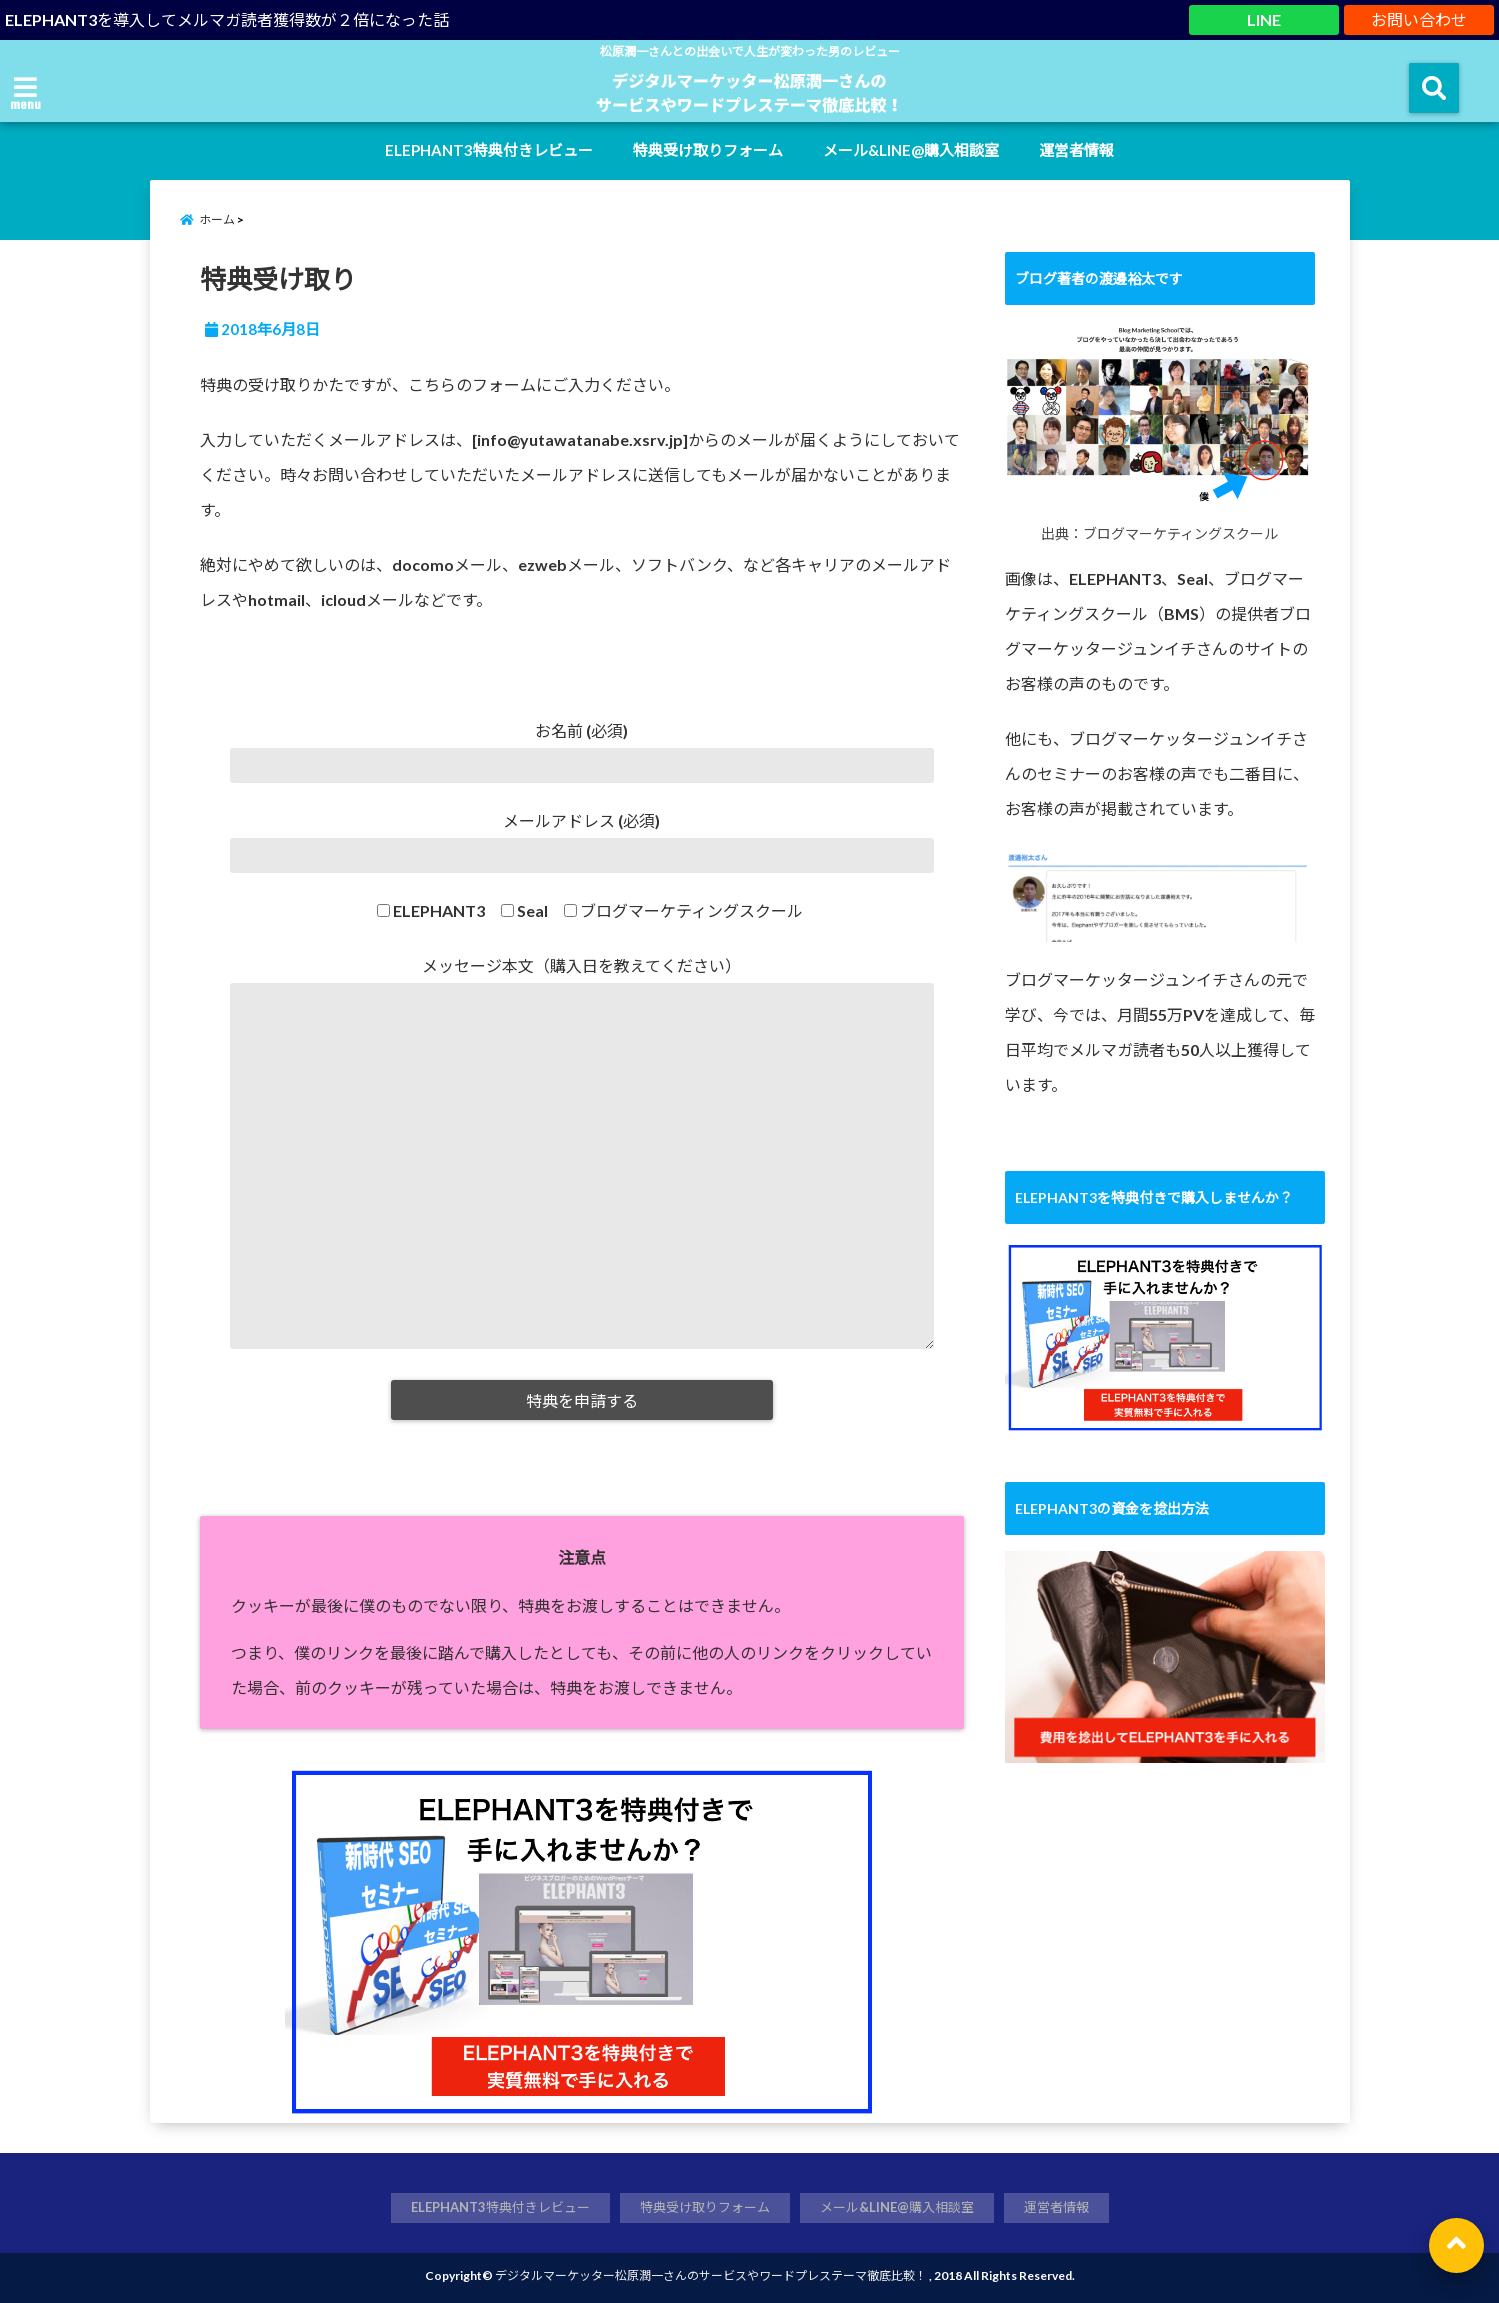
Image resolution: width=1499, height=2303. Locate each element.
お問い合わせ (1419, 19)
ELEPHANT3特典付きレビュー (489, 150)
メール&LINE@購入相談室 (911, 150)
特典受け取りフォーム (708, 150)
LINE (1264, 19)
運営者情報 (1076, 150)
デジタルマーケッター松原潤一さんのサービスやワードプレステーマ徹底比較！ (711, 2275)
